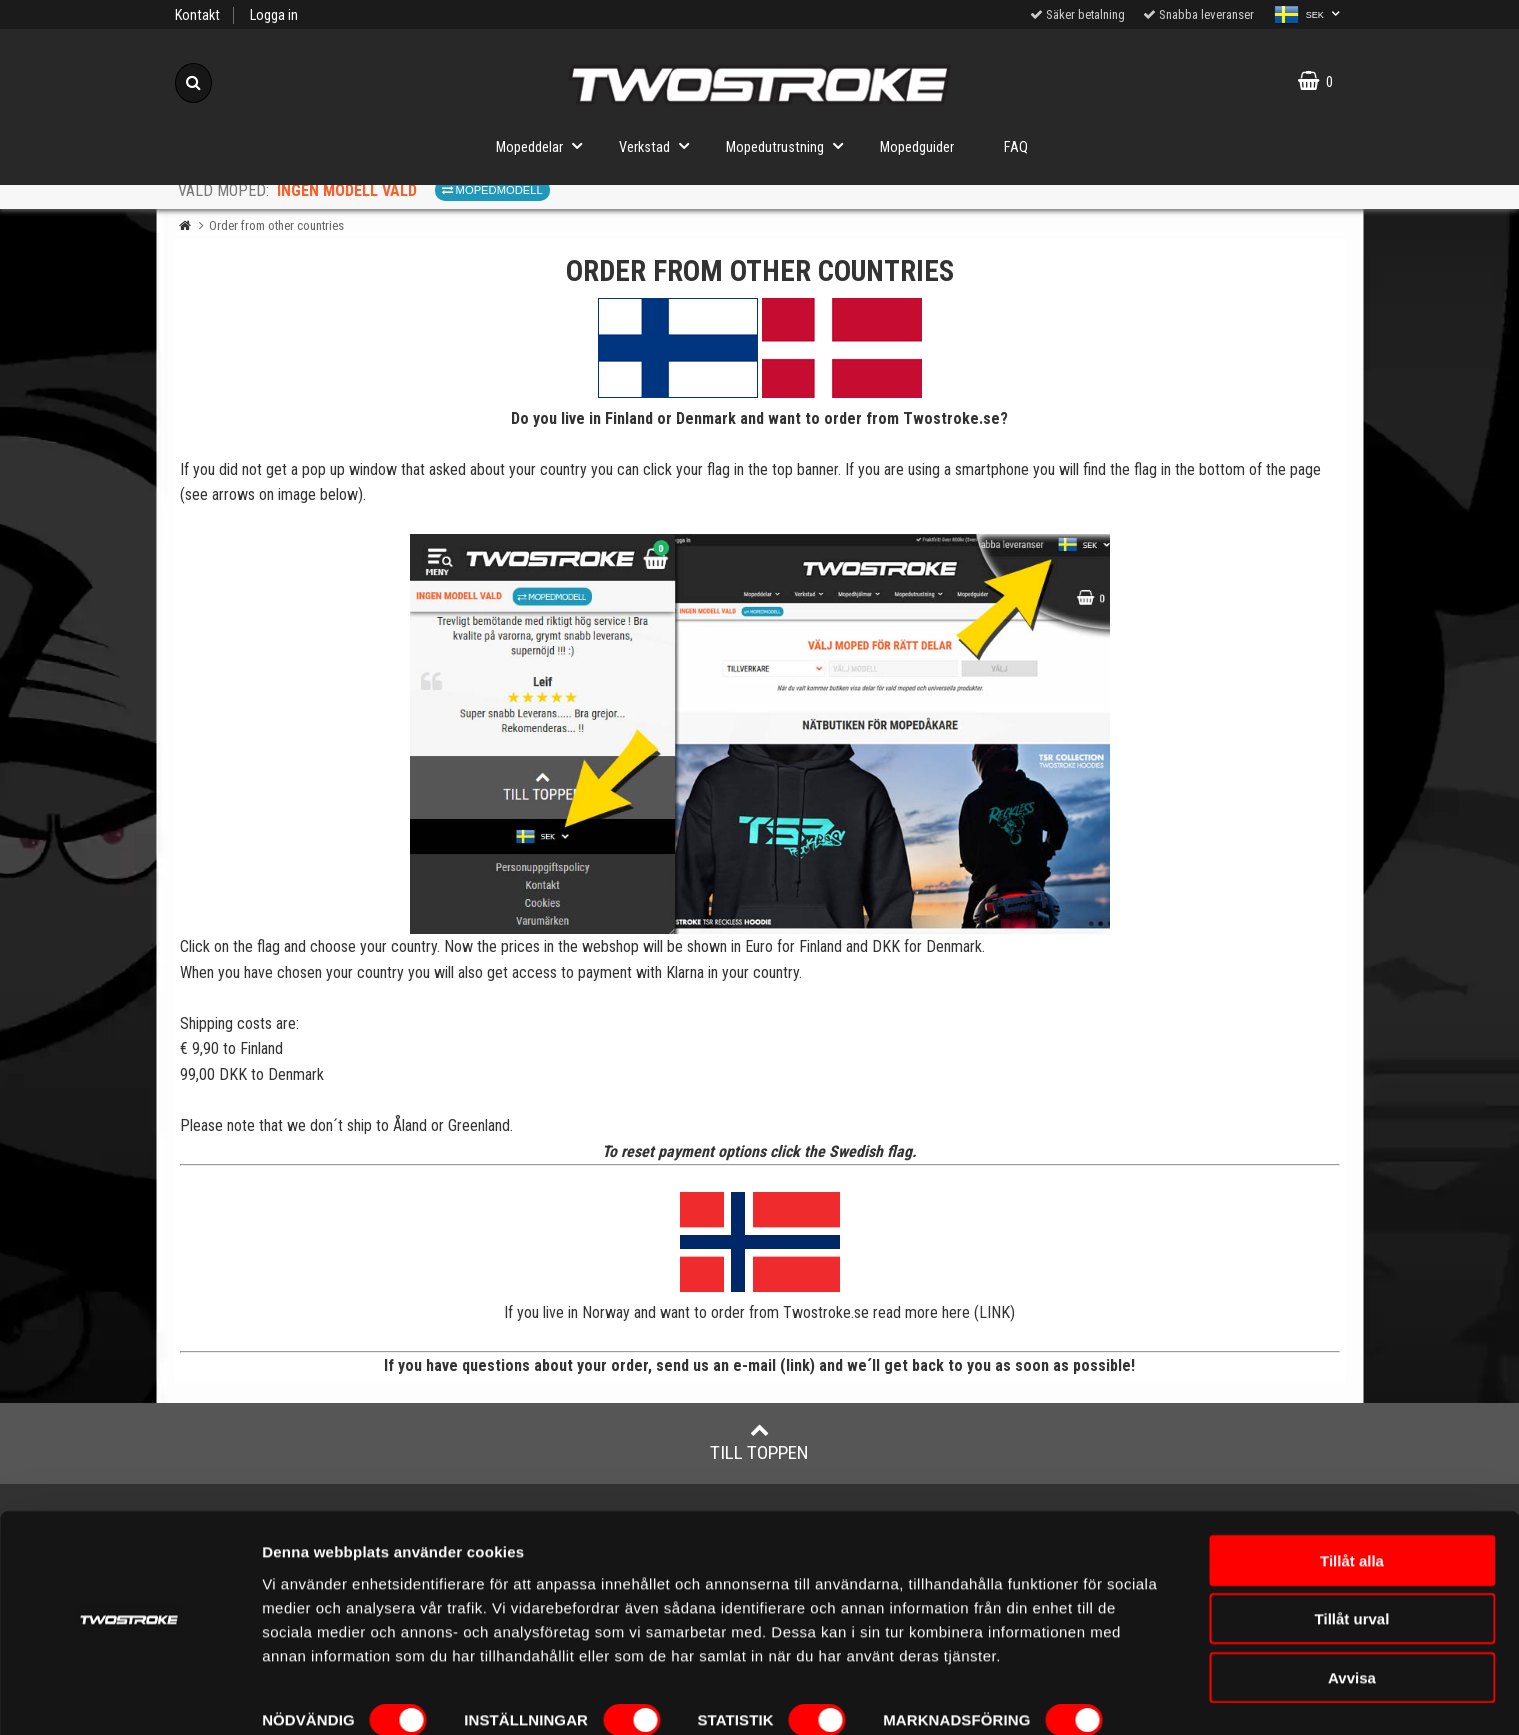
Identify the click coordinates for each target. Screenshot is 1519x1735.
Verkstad (660, 145)
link (798, 1365)
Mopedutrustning (790, 145)
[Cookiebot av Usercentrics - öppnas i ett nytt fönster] (129, 1696)
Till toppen (759, 1442)
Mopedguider (917, 147)
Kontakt (197, 15)
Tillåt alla (1352, 1505)
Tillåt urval (1352, 1564)
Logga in (274, 15)
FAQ (1016, 147)
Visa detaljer (306, 1695)
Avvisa (1352, 1622)
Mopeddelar (545, 145)
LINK (994, 1312)
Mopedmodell (492, 190)
